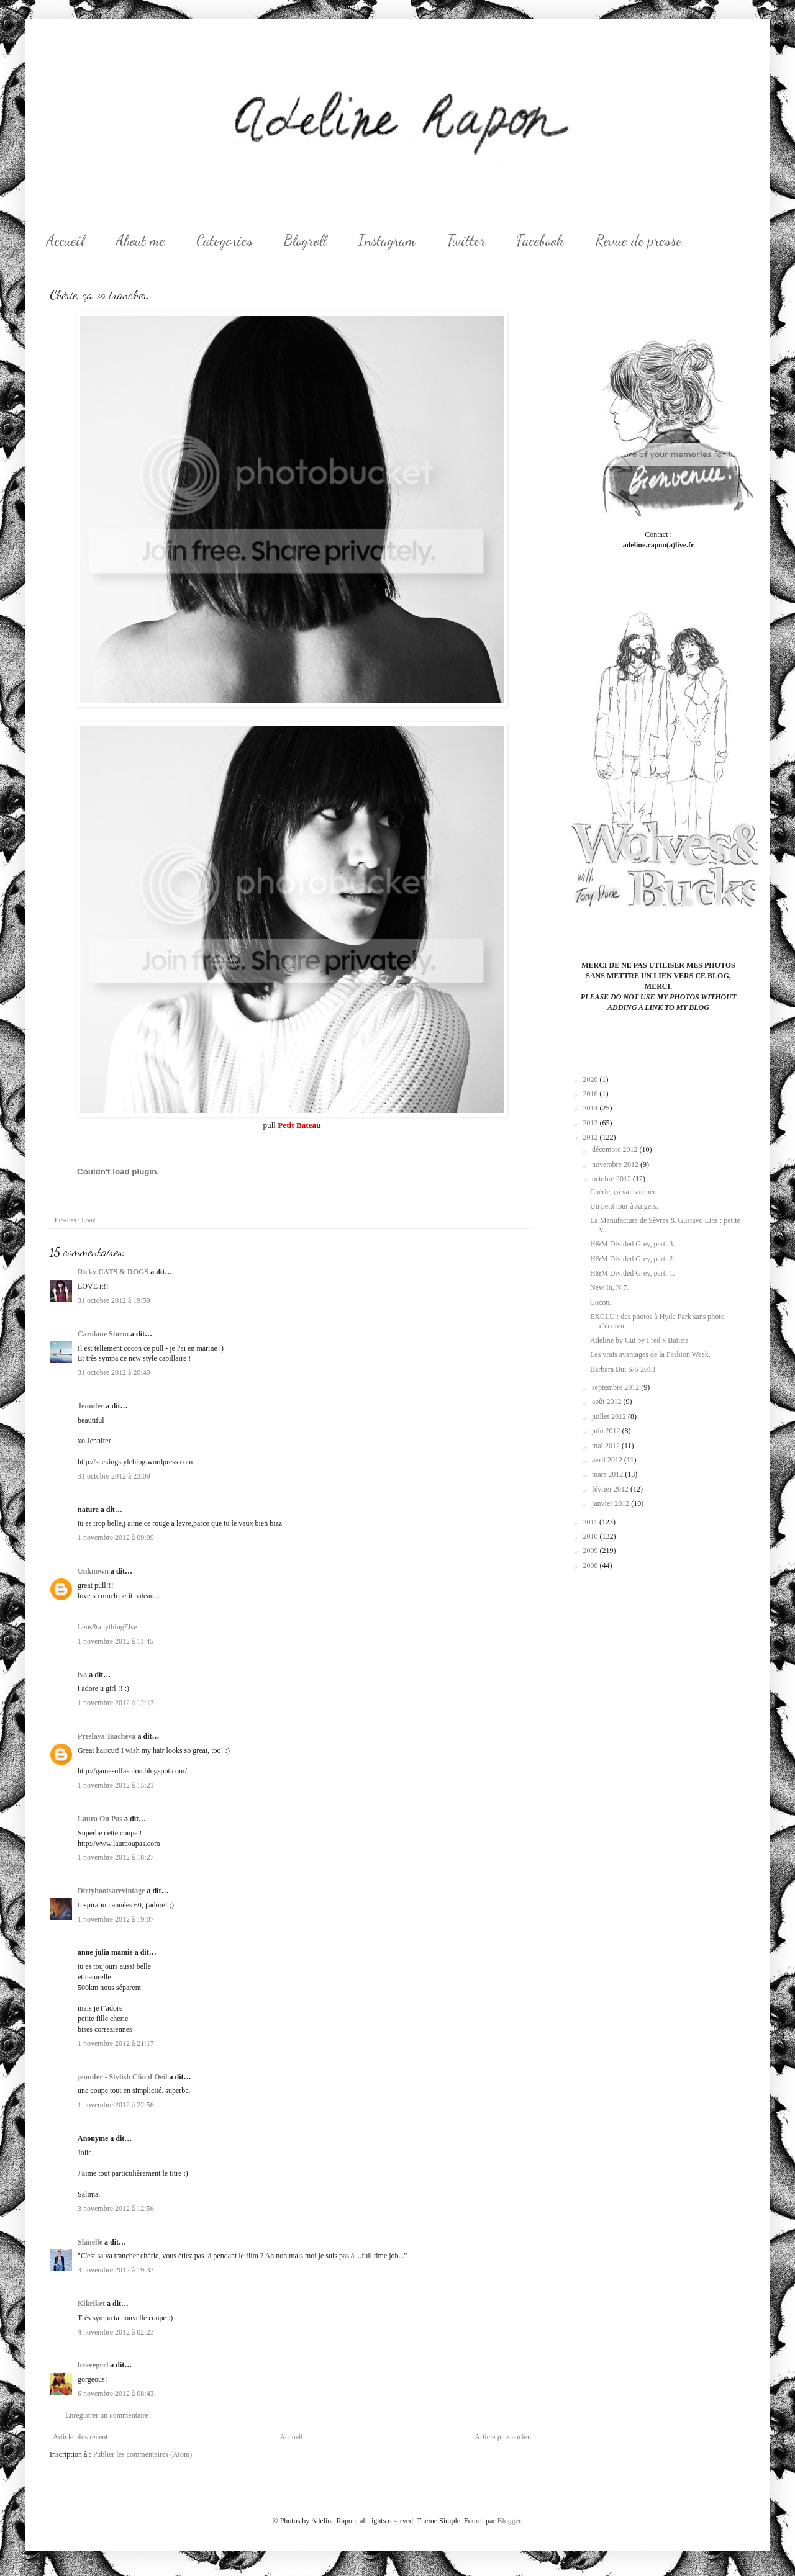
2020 (591, 1079)
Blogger (508, 2520)
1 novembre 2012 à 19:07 (116, 1919)
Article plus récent (80, 2437)
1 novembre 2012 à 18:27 (116, 1857)
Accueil (65, 241)
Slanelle (90, 2242)
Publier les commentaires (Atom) (143, 2454)
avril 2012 (608, 1460)
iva (82, 1674)
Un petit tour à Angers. (624, 1206)
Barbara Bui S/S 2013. (623, 1369)
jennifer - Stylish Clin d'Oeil (122, 2077)
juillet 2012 (610, 1416)
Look (88, 1219)
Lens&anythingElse (107, 1627)
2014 (591, 1108)
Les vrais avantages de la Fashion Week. (650, 1354)
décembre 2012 (616, 1149)
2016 (591, 1093)
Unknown (93, 1571)
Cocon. (600, 1302)
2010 (591, 1536)
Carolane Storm (103, 1334)
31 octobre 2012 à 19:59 (114, 1300)
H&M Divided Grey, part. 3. (632, 1244)
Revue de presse (638, 241)
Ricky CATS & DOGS (113, 1272)
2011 (591, 1522)
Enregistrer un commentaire (106, 2415)
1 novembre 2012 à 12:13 (116, 1702)
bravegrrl (93, 2365)
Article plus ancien (503, 2437)
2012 (591, 1137)
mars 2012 (608, 1474)
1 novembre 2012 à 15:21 (116, 1785)
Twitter (466, 241)
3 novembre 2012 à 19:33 (116, 2270)
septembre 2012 (616, 1387)
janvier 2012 (611, 1503)
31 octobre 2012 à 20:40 (114, 1372)
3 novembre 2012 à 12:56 (116, 2208)
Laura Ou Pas (100, 1818)
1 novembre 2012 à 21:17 (116, 2043)
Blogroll (305, 241)
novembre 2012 (616, 1164)
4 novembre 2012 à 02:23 (116, 2332)
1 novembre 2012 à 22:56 (116, 2105)
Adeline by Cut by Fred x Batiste (639, 1340)
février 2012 (611, 1489)
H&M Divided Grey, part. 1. (632, 1273)
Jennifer (91, 1406)
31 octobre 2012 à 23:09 (114, 1476)
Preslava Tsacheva (106, 1736)
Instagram (387, 241)
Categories (224, 241)
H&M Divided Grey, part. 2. (632, 1258)
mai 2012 (607, 1445)
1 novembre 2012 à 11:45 (115, 1641)
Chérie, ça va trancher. (623, 1191)
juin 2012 (607, 1430)
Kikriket (91, 2303)
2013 (591, 1123)
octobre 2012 (612, 1178)
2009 (591, 1550)
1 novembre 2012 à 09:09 (116, 1537)
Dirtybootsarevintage (111, 1890)
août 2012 (608, 1401)
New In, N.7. (609, 1287)
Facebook (540, 241)
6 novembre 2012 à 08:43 (116, 2393)
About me (140, 241)
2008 (591, 1565)
